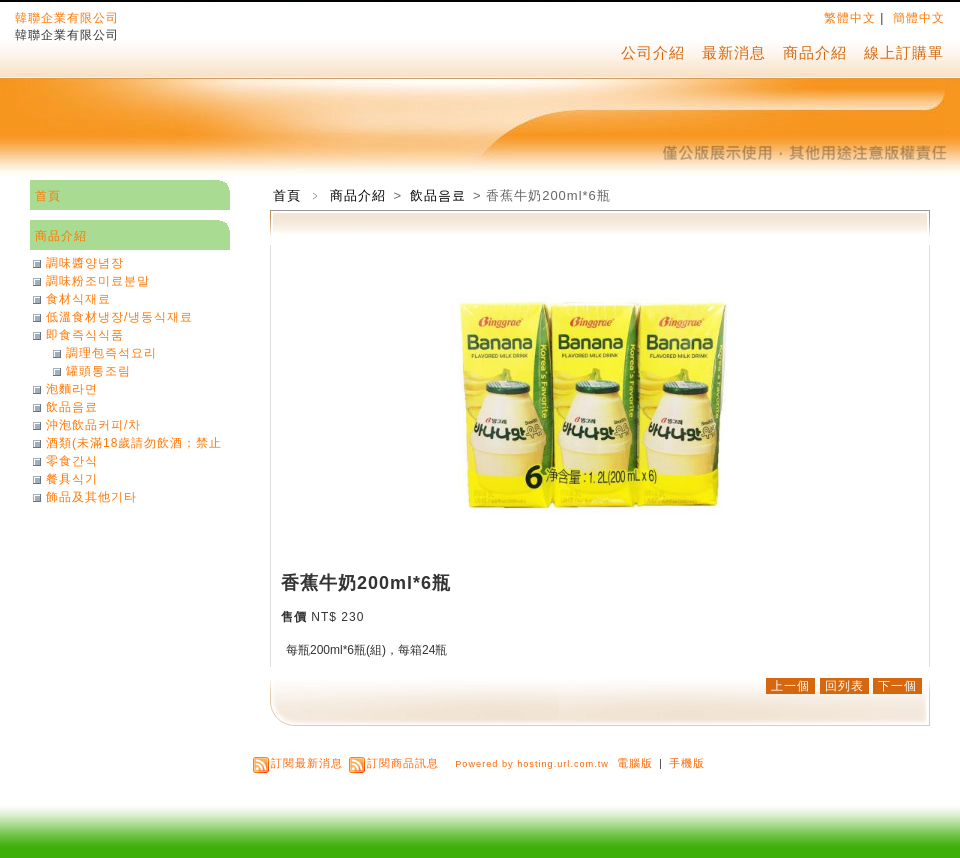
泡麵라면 (72, 389)
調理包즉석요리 (111, 353)
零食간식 (72, 461)
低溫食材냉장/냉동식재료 (119, 317)
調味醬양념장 (85, 263)
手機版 (687, 763)
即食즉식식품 (85, 335)
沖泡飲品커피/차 (93, 425)
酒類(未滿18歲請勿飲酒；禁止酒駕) (134, 443)
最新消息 (734, 52)
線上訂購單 (904, 52)
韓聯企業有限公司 (67, 18)
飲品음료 (440, 195)
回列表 (844, 686)
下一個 (897, 686)
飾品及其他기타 (91, 497)
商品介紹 (815, 52)
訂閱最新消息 (307, 763)
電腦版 (635, 763)
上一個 (790, 686)
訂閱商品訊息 (403, 763)
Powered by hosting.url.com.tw (532, 764)
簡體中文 (919, 18)
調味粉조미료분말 (98, 281)
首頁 (287, 195)
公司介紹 (653, 52)
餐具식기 (72, 479)
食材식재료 (78, 299)
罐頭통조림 (98, 371)
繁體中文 (850, 18)
